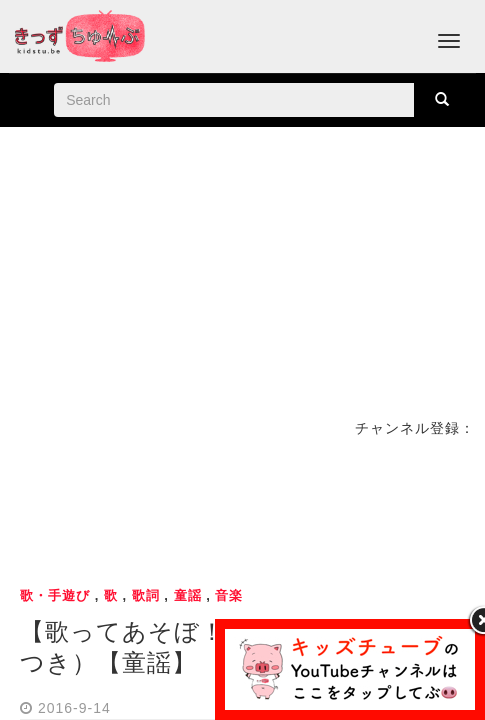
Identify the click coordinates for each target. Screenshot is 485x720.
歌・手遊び (55, 595)
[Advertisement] (243, 509)
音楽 (229, 595)
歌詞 (146, 595)
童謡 (188, 595)
